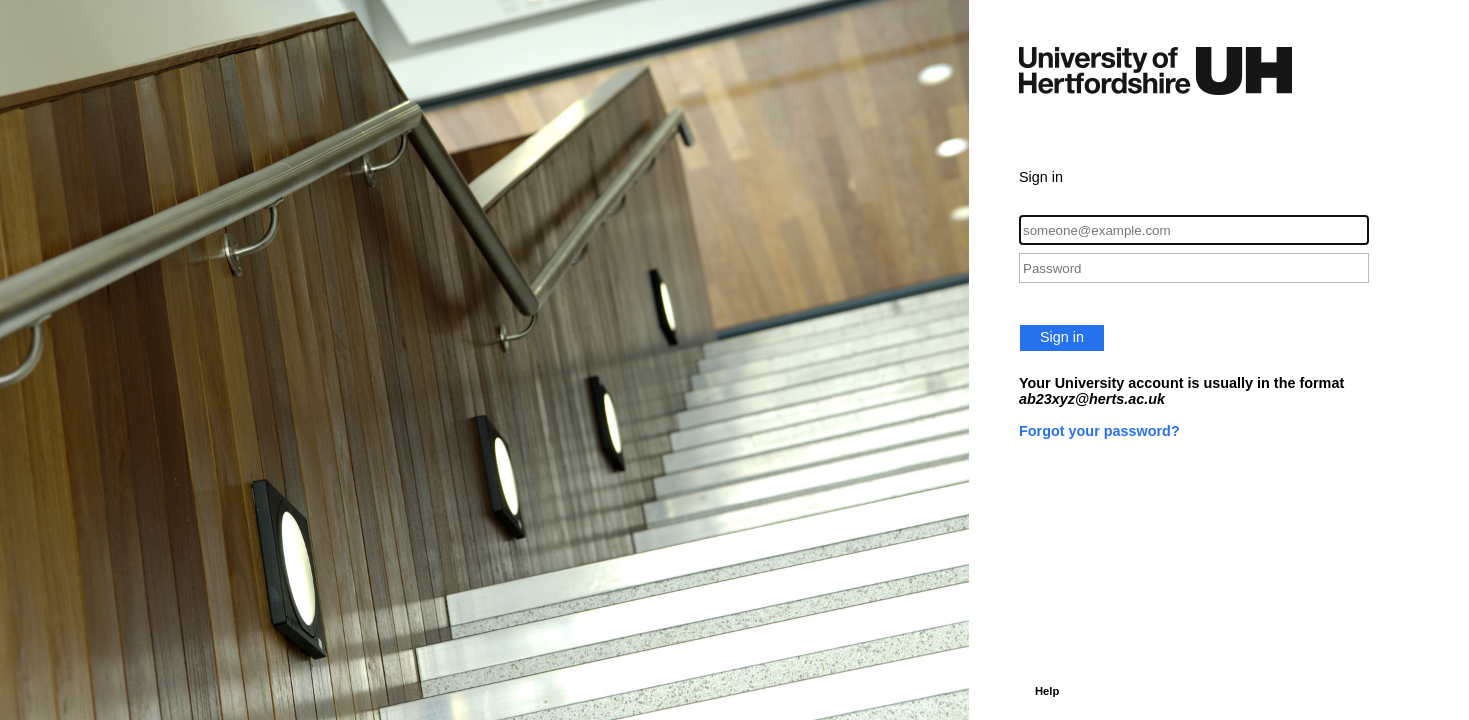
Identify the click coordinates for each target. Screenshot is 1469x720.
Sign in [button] (1062, 337)
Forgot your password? (1099, 431)
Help (1047, 691)
